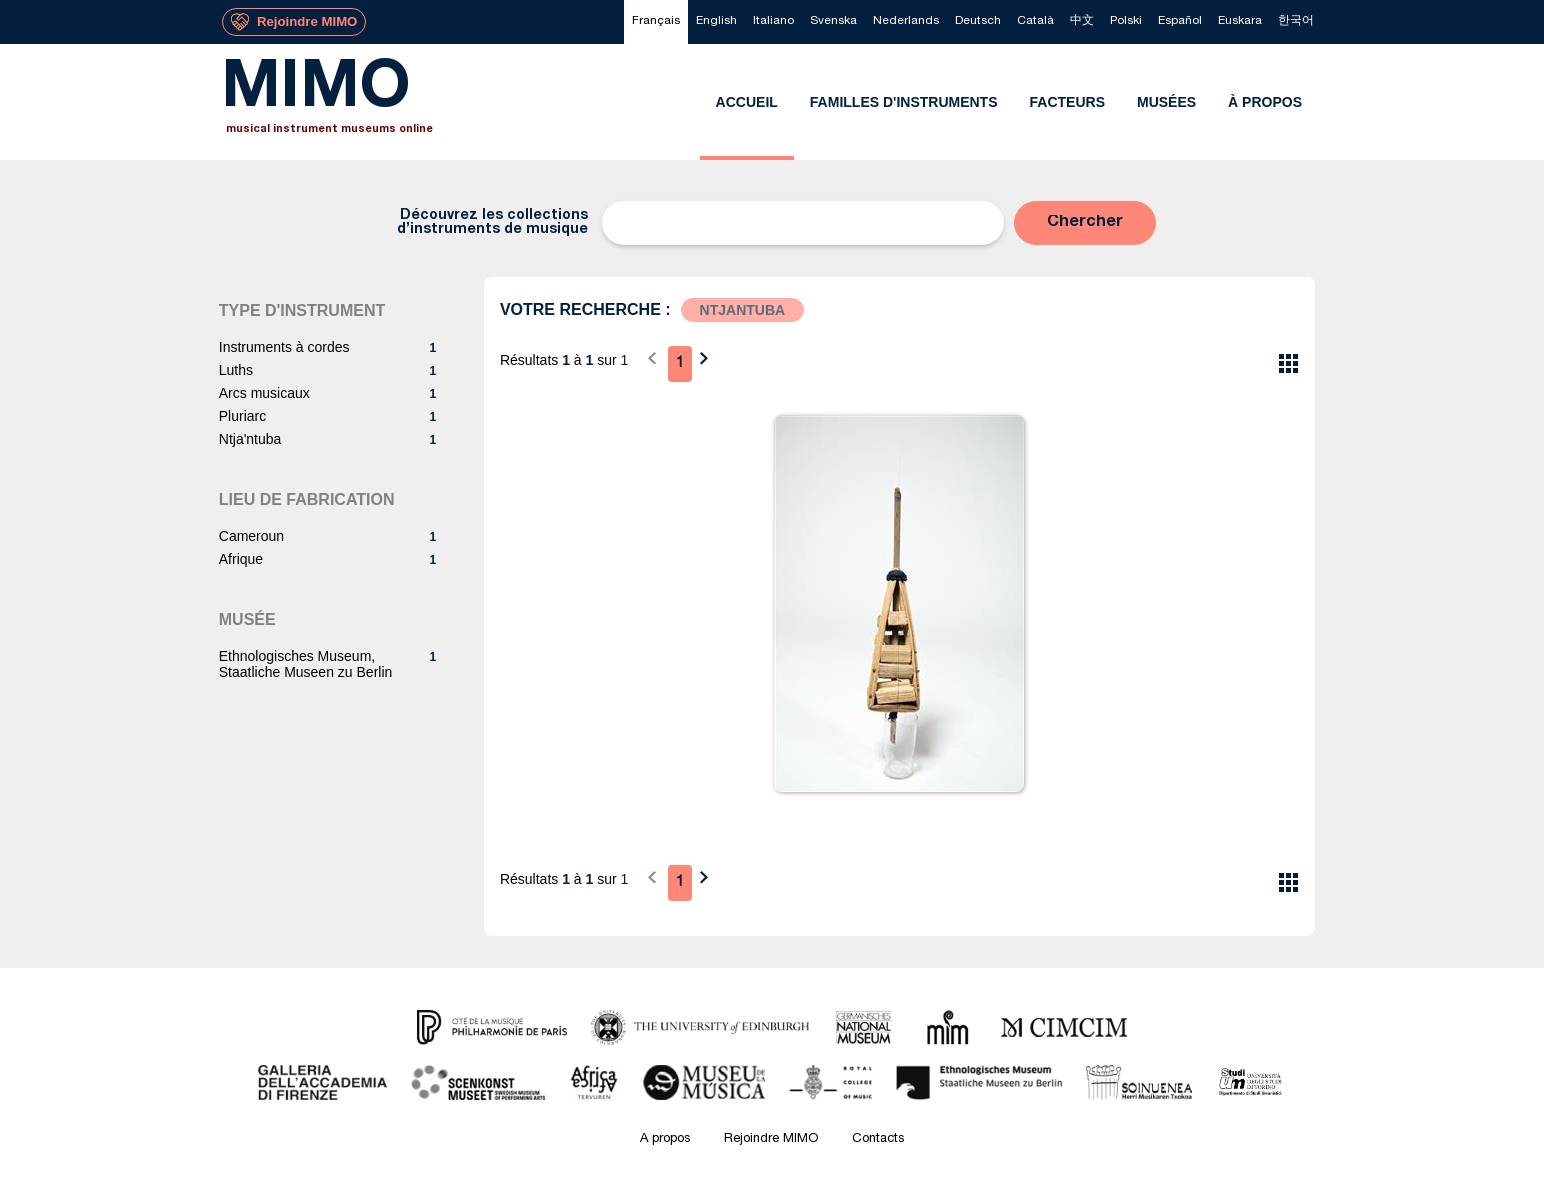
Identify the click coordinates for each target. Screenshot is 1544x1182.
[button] (1085, 223)
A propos (665, 1139)
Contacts (878, 1139)
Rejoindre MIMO (771, 1139)
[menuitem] (656, 22)
